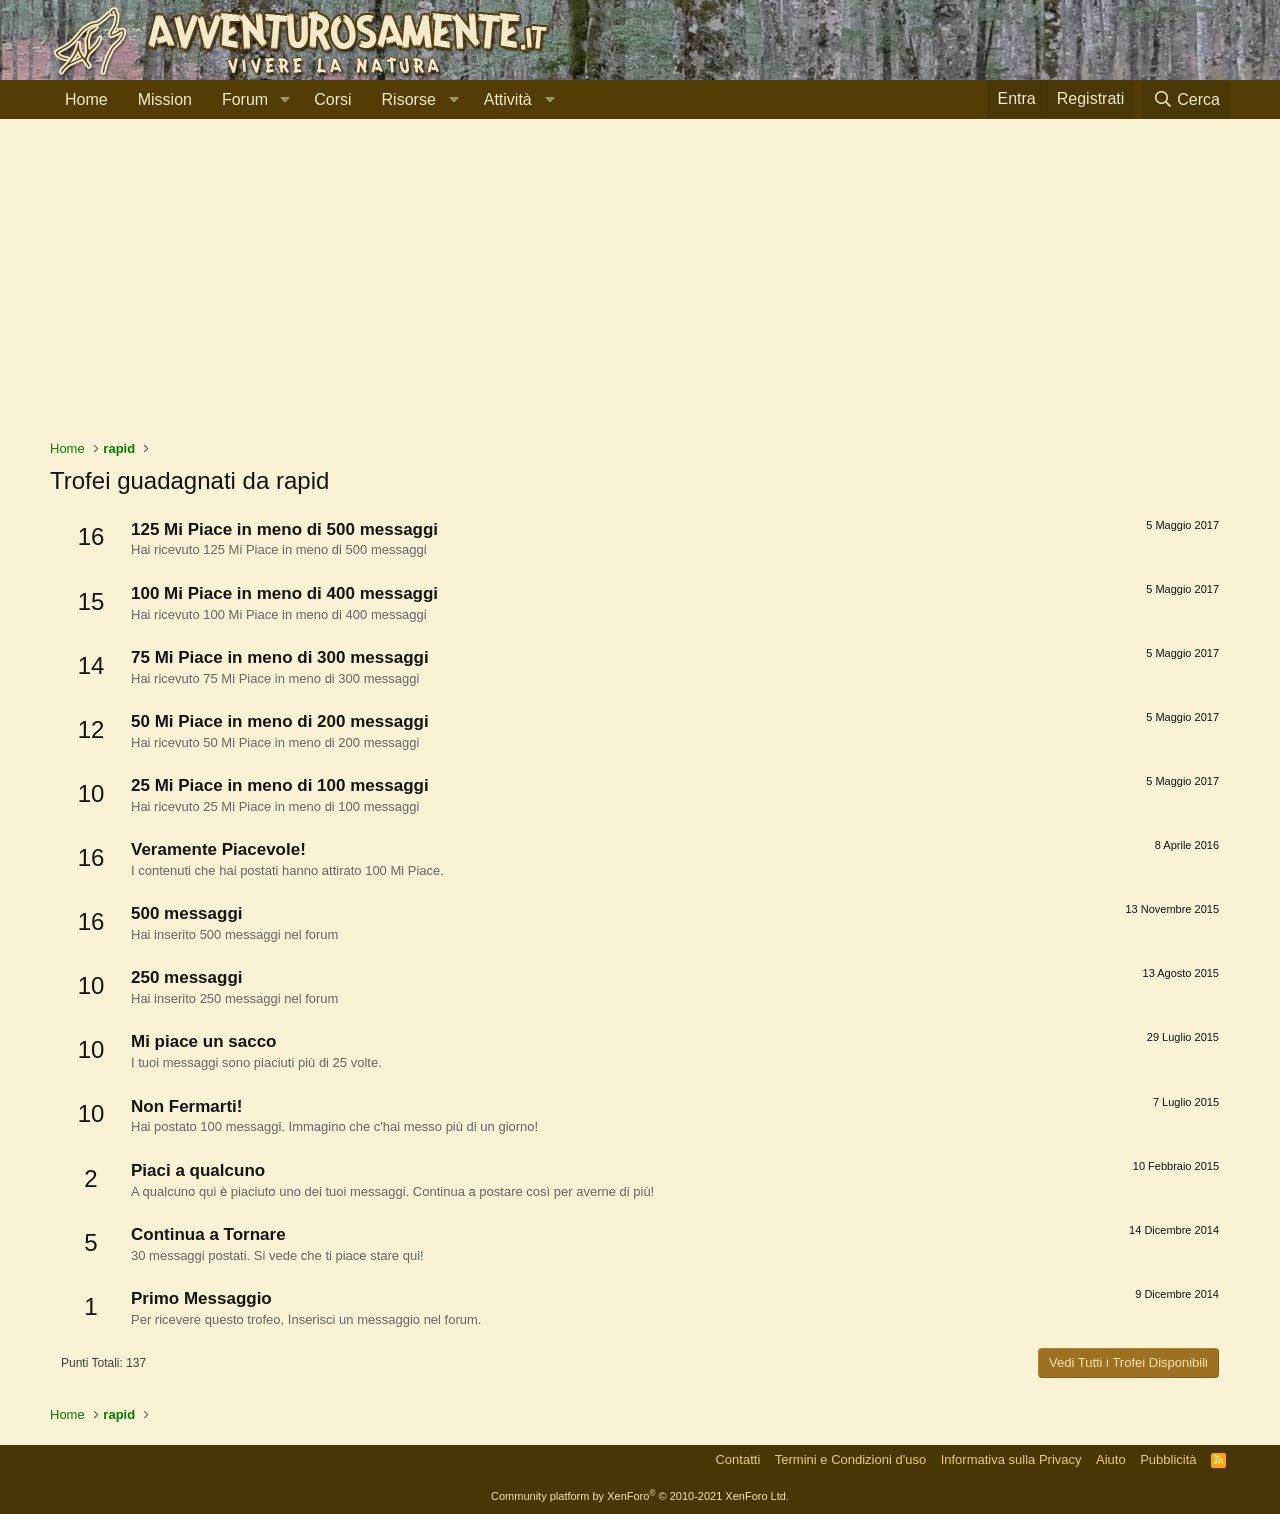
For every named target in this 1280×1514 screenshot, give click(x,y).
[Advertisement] (640, 289)
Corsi (332, 99)
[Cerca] (1186, 99)
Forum (245, 99)
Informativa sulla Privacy (1011, 1459)
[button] (284, 100)
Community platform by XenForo (640, 1496)
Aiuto (1111, 1459)
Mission (165, 99)
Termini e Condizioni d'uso (850, 1459)
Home (86, 99)
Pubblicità (1168, 1459)
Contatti (737, 1459)
